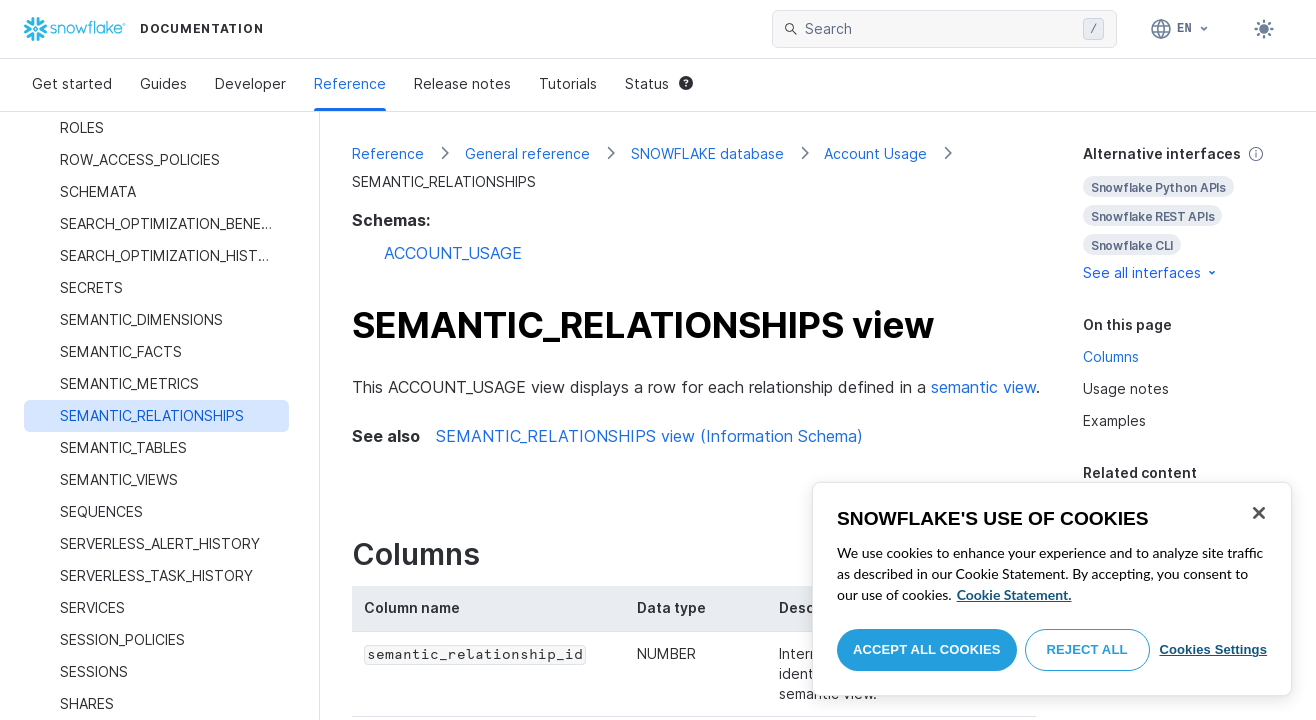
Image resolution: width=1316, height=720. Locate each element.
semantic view (983, 387)
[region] (1052, 589)
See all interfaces (1151, 272)
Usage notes (1126, 388)
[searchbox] (940, 29)
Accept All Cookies (927, 649)
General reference (527, 153)
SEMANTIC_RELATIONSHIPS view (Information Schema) (649, 436)
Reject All (1087, 649)
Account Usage (875, 153)
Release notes (462, 83)
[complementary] (1183, 213)
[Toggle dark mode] (1264, 29)
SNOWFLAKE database (707, 153)
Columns (1111, 356)
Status (659, 83)
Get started (72, 83)
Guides (163, 83)
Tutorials (568, 83)
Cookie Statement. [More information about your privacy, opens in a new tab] (1014, 594)
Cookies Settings (1213, 649)
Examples (1114, 420)
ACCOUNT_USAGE (453, 253)
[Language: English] (1180, 29)
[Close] (1259, 513)
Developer (250, 83)
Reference (350, 83)
